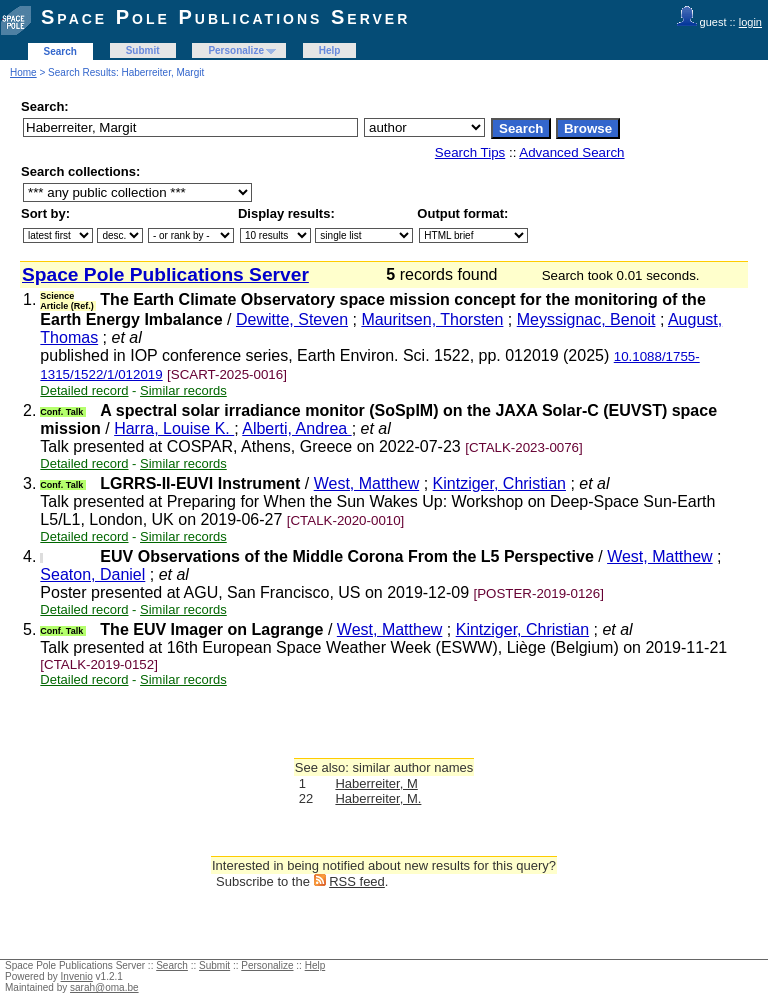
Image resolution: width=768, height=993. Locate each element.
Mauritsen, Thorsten (432, 319)
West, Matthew (367, 483)
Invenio (77, 976)
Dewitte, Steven (292, 319)
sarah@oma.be (104, 987)
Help (330, 50)
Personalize (236, 50)
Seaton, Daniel (92, 574)
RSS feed (357, 881)
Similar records (183, 390)
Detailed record (84, 390)
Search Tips (470, 152)
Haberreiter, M (376, 783)
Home (23, 72)
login (750, 22)
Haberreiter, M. (378, 798)
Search (60, 51)
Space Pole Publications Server (225, 17)
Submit (143, 50)
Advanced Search (571, 152)
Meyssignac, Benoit (586, 319)
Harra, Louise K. (174, 428)
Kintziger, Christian (499, 483)
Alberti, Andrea (296, 428)
